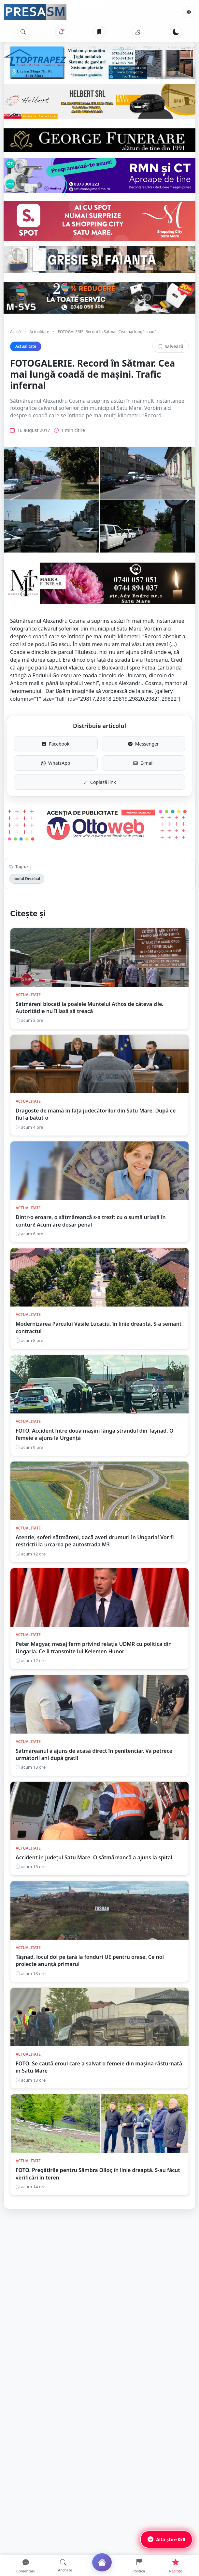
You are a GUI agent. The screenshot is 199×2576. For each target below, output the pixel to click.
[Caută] (23, 32)
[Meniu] (189, 12)
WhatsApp (55, 763)
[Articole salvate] (99, 32)
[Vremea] (138, 32)
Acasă (15, 331)
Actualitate (39, 331)
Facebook (55, 743)
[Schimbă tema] (176, 32)
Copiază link (99, 782)
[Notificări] (61, 32)
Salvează (170, 346)
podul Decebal (26, 878)
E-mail (143, 763)
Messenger (143, 743)
